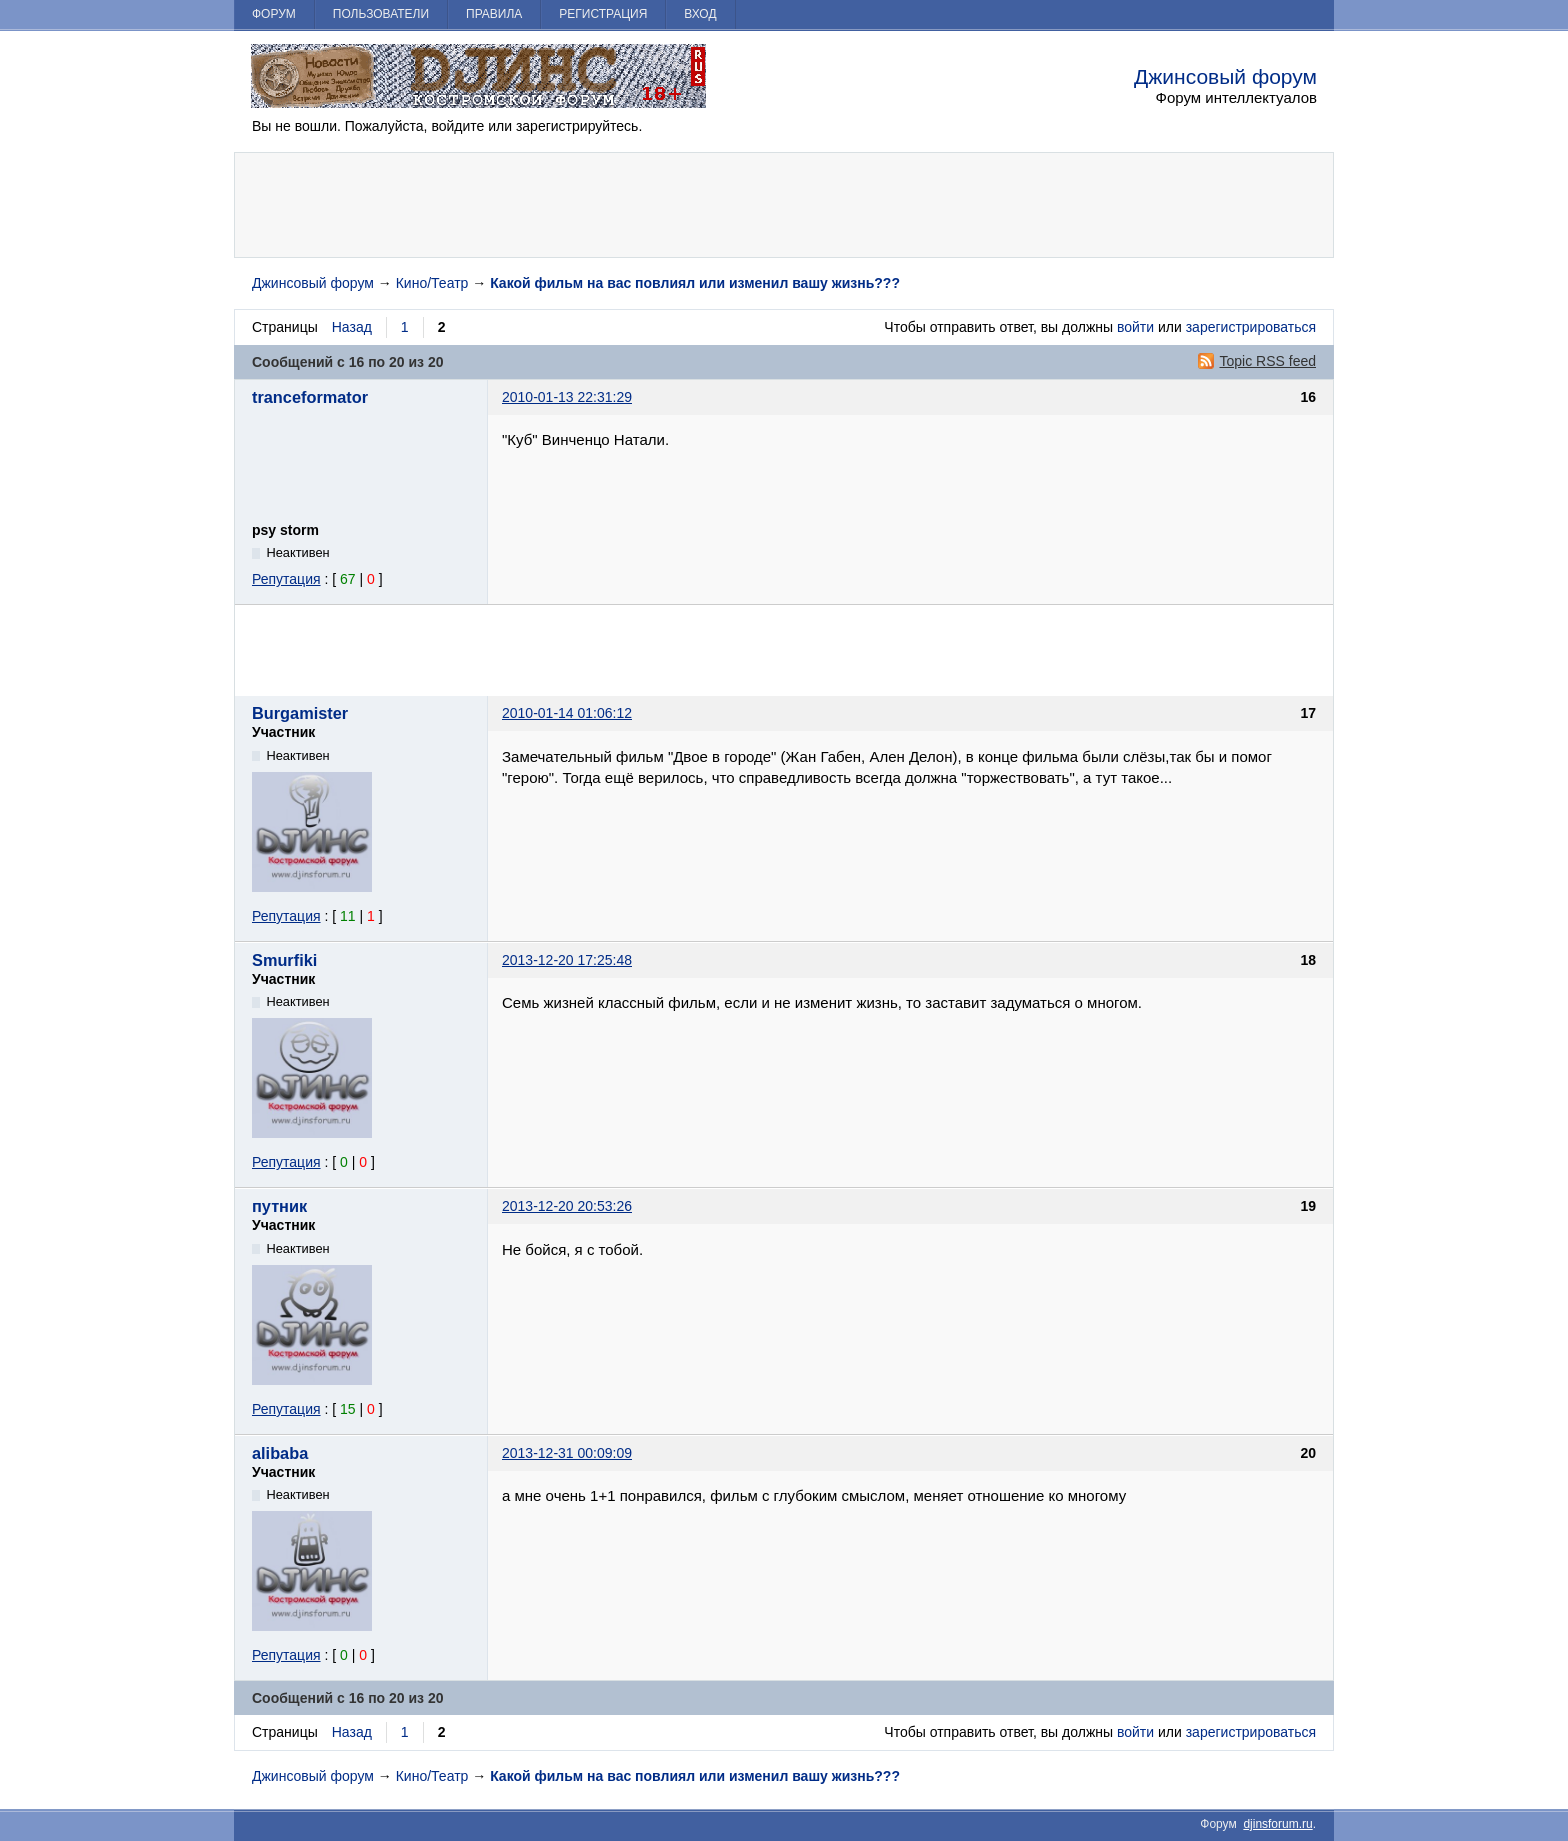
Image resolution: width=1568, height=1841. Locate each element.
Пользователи (381, 14)
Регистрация (603, 14)
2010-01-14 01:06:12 (567, 713)
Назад (352, 327)
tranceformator (310, 397)
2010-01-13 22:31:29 (567, 397)
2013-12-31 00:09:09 (567, 1453)
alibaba (280, 1453)
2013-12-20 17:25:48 (567, 960)
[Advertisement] (784, 205)
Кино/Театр (432, 283)
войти (1135, 327)
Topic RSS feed (1268, 361)
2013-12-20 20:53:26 (567, 1206)
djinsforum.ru (1277, 1824)
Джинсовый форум (1225, 76)
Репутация (286, 579)
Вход (700, 14)
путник (279, 1206)
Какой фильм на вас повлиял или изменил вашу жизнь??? (695, 283)
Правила (494, 14)
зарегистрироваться (1251, 327)
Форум (274, 14)
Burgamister (300, 713)
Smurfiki (284, 960)
